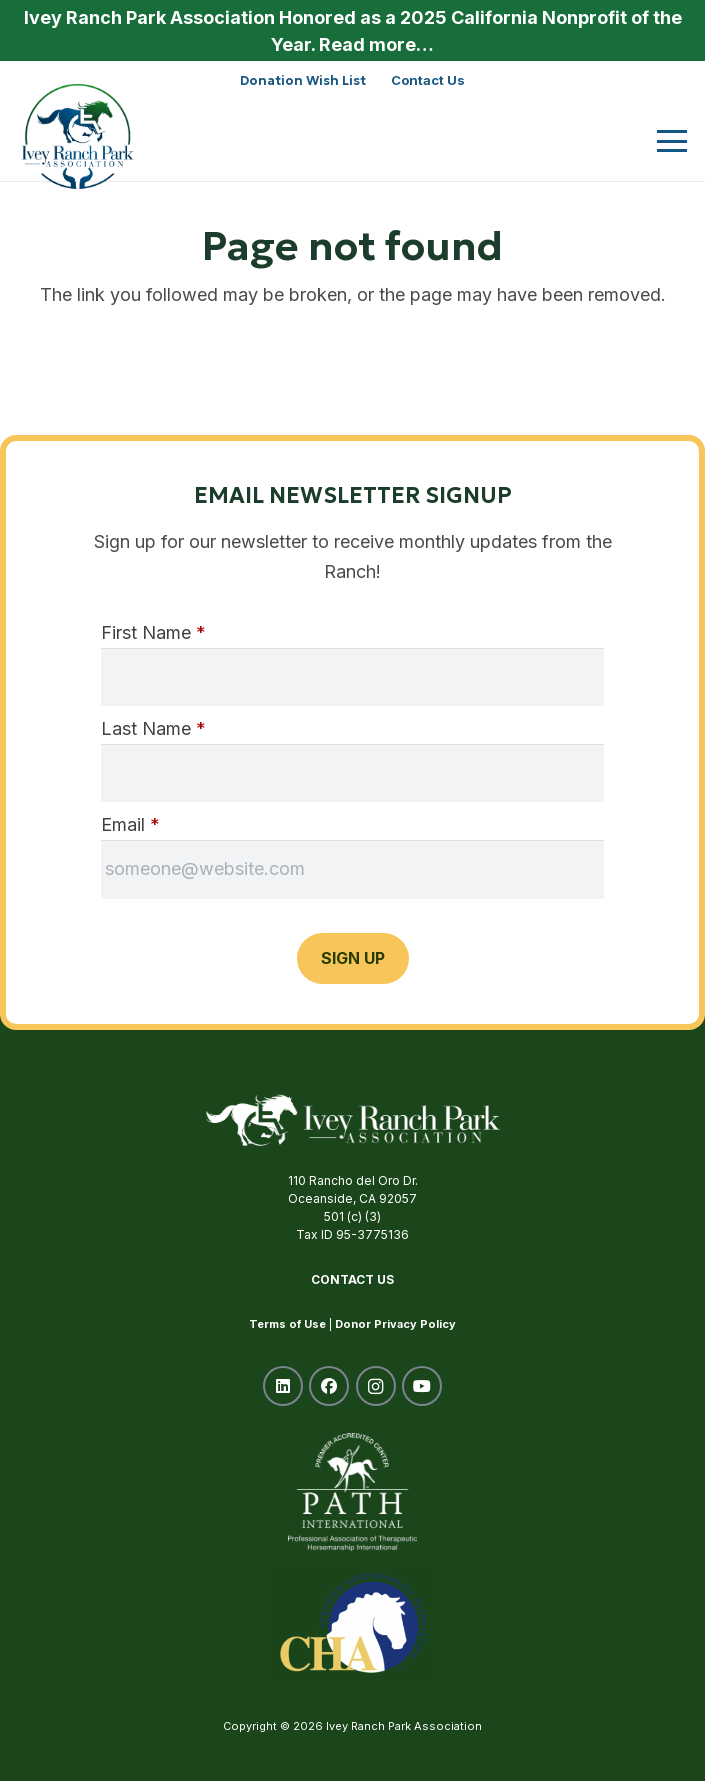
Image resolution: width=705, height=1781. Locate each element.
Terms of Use (287, 1324)
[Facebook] (329, 1386)
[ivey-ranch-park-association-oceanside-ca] (78, 136)
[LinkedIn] (283, 1386)
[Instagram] (376, 1386)
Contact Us (352, 1279)
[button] (672, 141)
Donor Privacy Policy (395, 1324)
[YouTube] (422, 1386)
